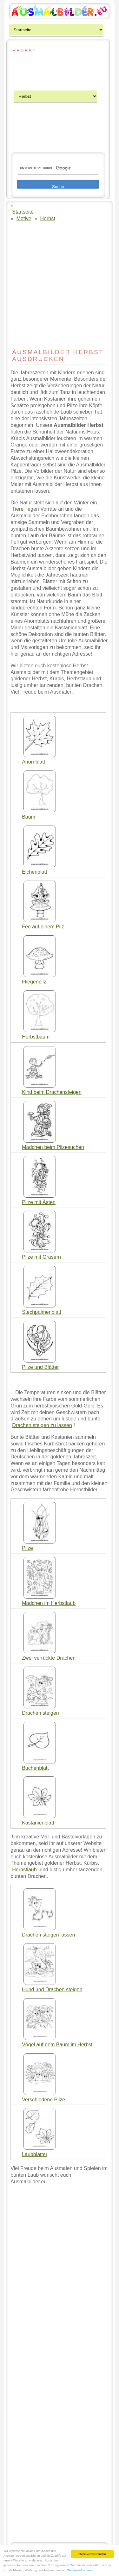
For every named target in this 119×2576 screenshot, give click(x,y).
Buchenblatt (35, 1768)
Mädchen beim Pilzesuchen (53, 1147)
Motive (24, 218)
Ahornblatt (33, 761)
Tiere (17, 509)
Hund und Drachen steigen (52, 1989)
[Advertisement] (30, 73)
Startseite (23, 212)
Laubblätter (34, 2154)
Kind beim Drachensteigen (52, 1092)
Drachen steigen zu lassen (42, 1425)
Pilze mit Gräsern (41, 1257)
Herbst (47, 218)
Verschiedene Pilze (43, 2099)
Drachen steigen (40, 1713)
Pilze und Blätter (40, 1367)
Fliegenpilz (34, 981)
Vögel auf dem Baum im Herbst (57, 2044)
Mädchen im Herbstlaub (49, 1603)
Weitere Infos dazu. (80, 2570)
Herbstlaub (24, 1869)
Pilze (27, 1548)
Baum (28, 817)
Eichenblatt (34, 872)
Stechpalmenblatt (41, 1312)
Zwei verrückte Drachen (49, 1658)
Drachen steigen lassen (48, 1934)
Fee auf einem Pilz (43, 926)
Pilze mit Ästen (39, 1202)
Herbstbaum (36, 1036)
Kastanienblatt (38, 1822)
